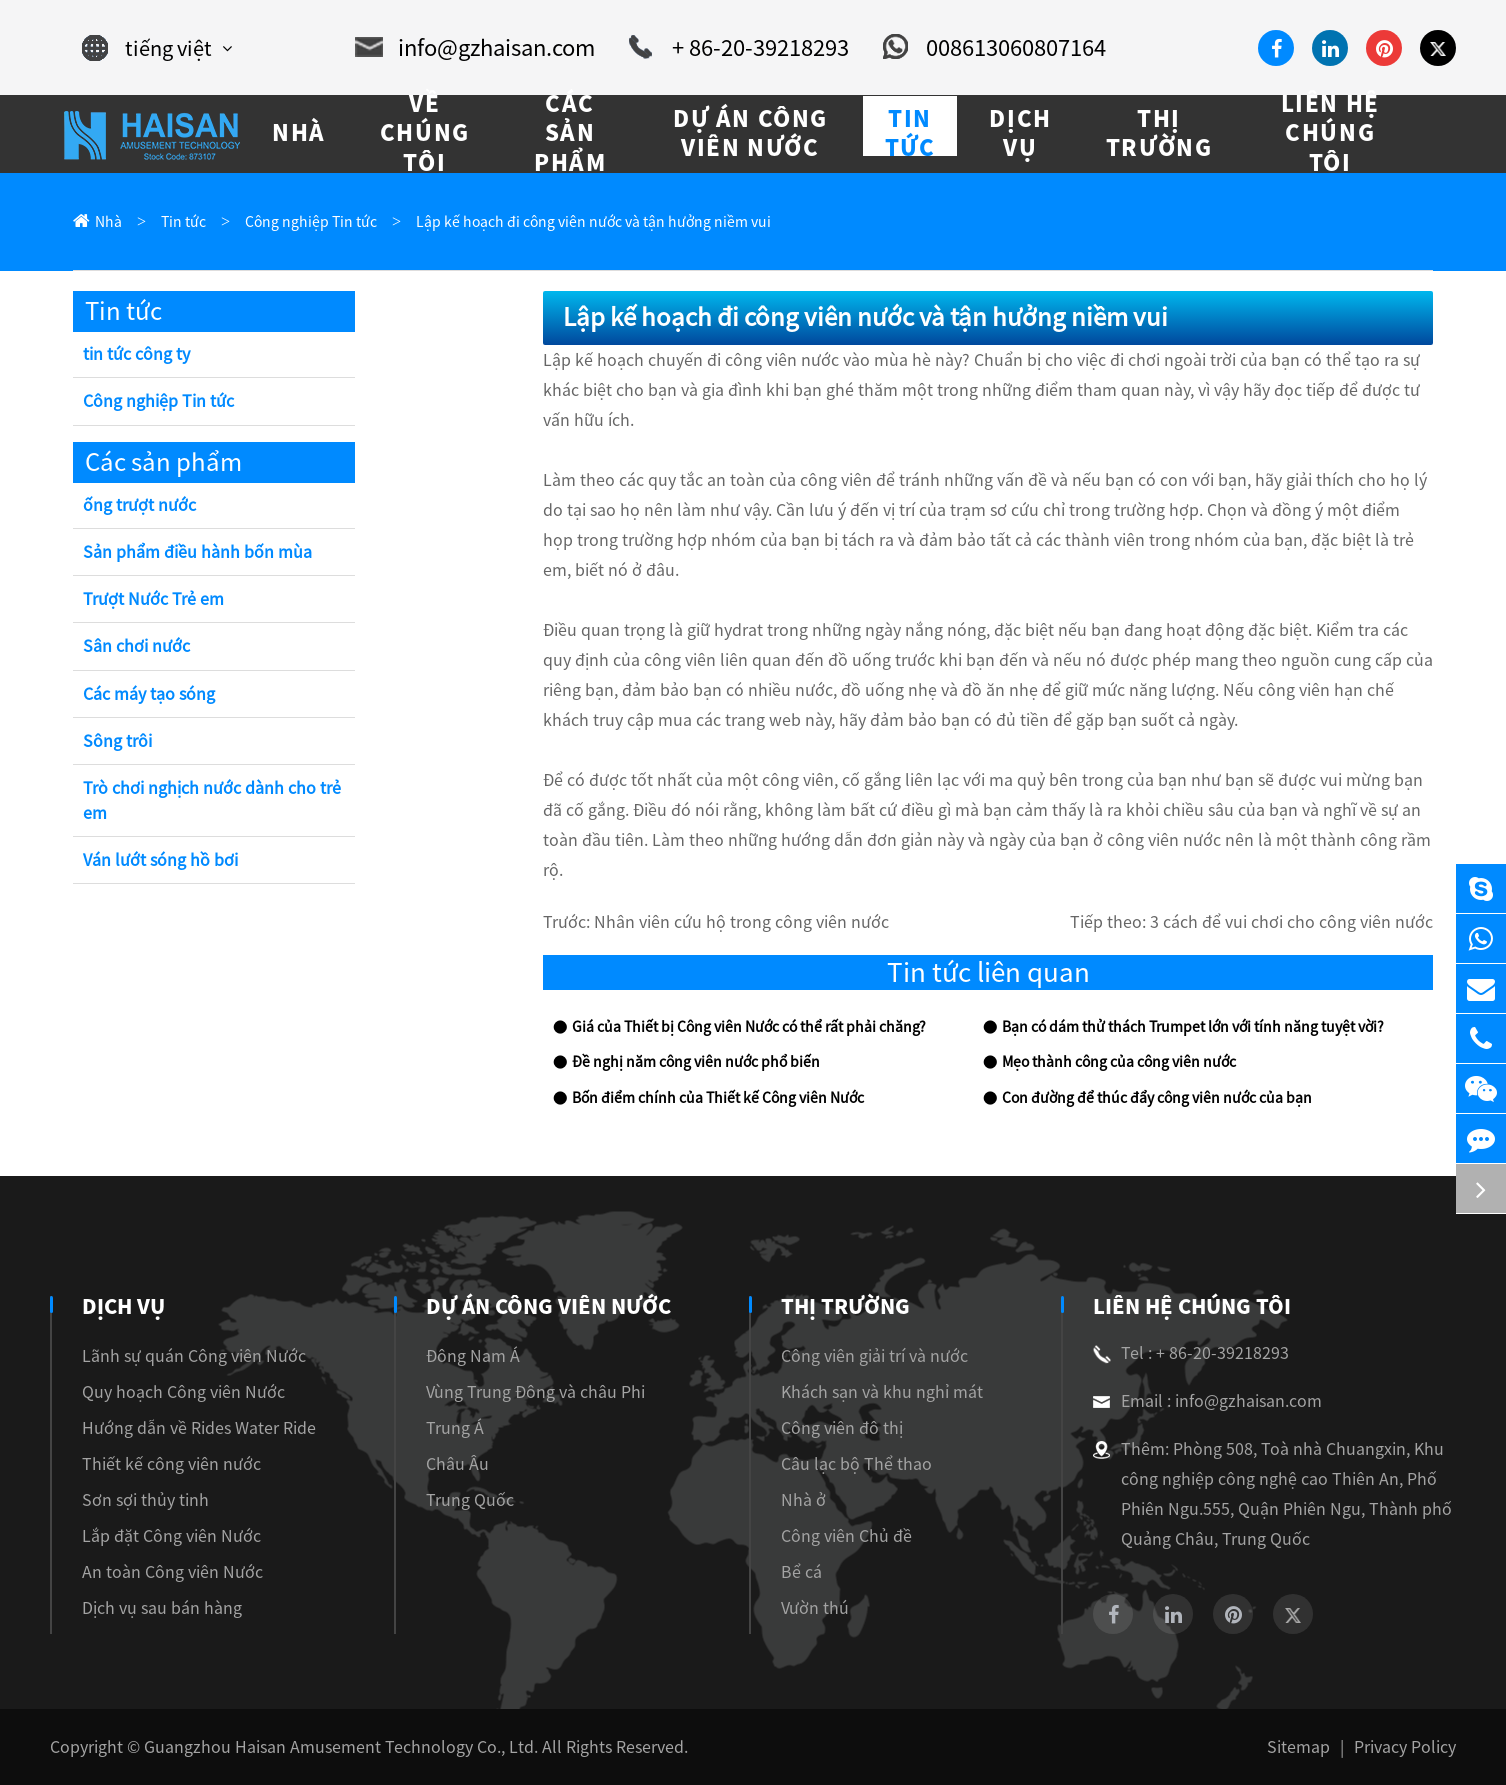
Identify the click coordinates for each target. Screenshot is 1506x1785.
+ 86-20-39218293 (739, 48)
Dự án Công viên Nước (548, 1306)
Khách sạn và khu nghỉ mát (881, 1392)
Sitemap (1298, 1747)
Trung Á (456, 1428)
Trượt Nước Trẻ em (153, 599)
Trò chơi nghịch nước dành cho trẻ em (212, 800)
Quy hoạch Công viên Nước (183, 1392)
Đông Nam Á (474, 1356)
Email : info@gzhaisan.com (1207, 1401)
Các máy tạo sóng (149, 694)
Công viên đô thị (841, 1428)
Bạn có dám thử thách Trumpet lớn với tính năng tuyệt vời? (1193, 1027)
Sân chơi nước (136, 646)
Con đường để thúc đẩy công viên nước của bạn (1157, 1098)
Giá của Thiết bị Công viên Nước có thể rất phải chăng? (749, 1027)
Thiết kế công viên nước (171, 1464)
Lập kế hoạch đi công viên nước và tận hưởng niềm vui (593, 222)
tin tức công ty (136, 354)
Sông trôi (117, 741)
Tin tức (183, 222)
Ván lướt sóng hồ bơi (160, 860)
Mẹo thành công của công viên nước (1119, 1062)
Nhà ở (802, 1500)
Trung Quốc (471, 1500)
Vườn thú (814, 1608)
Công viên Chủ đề (845, 1536)
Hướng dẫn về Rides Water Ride (199, 1428)
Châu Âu (458, 1464)
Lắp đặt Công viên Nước (171, 1536)
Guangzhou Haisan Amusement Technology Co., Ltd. (341, 1747)
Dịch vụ (123, 1306)
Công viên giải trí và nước (873, 1356)
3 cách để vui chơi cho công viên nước (1291, 922)
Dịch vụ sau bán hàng (162, 1608)
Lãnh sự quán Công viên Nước (194, 1356)
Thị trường (842, 1306)
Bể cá (800, 1572)
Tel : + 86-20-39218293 (1191, 1353)
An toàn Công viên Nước (172, 1572)
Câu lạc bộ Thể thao (855, 1464)
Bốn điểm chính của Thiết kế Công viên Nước (718, 1098)
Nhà (108, 222)
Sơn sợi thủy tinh (145, 1500)
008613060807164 (994, 48)
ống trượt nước (139, 505)
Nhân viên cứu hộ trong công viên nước (741, 922)
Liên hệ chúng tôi (1188, 1306)
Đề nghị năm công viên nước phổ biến (696, 1062)
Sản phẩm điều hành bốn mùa (197, 552)
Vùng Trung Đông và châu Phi (536, 1392)
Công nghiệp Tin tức (311, 222)
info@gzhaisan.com (475, 48)
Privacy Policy (1405, 1747)
